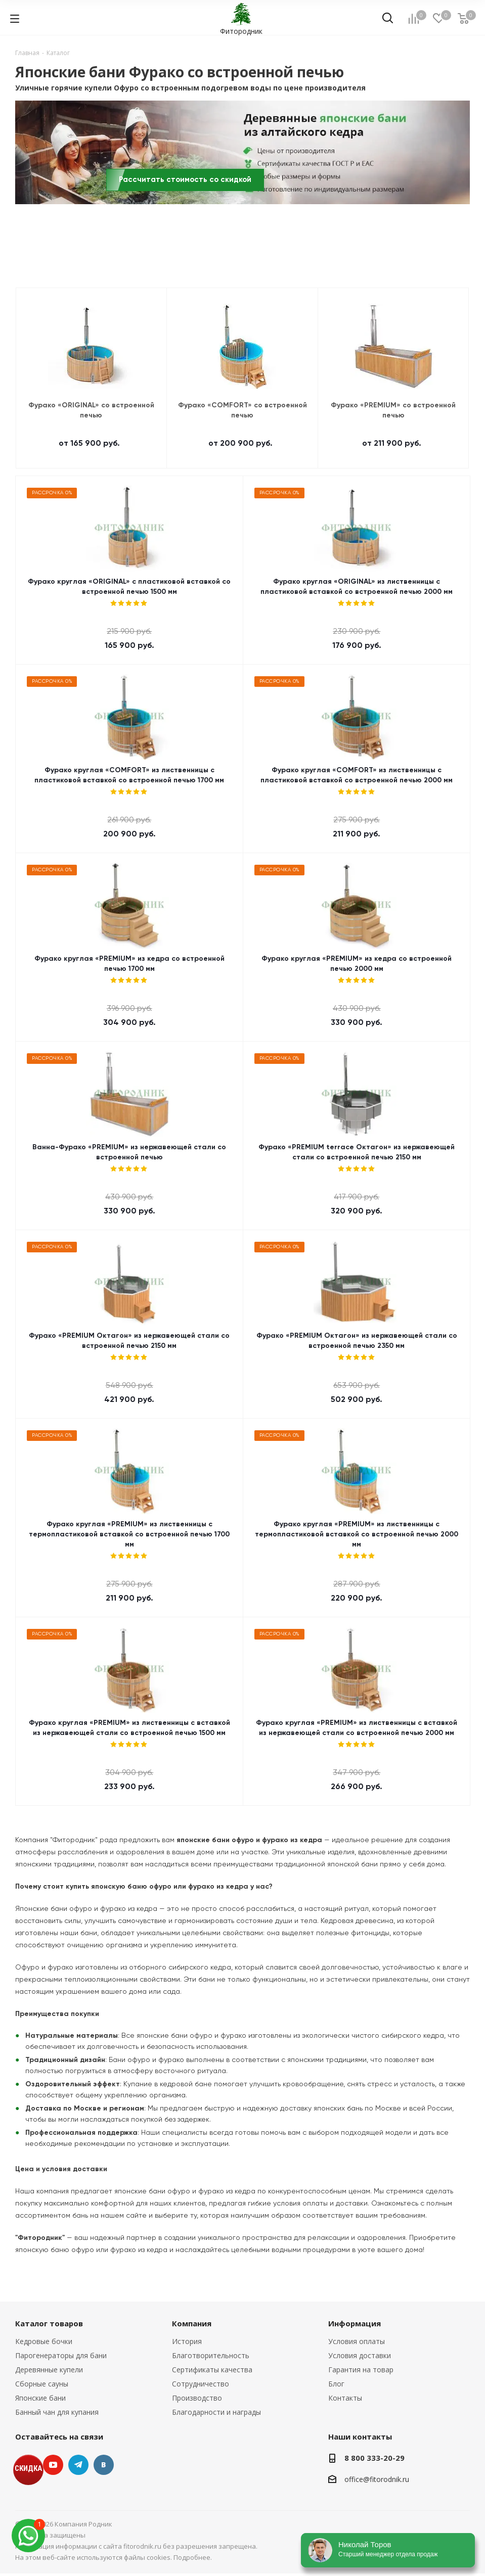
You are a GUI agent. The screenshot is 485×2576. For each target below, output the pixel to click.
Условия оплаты (356, 2341)
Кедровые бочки (43, 2341)
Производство (197, 2398)
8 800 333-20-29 (374, 2458)
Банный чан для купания (57, 2412)
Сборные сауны (41, 2383)
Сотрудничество (200, 2383)
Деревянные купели (49, 2369)
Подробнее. (192, 2557)
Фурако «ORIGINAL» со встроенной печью (91, 410)
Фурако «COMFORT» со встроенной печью (242, 410)
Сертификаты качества (212, 2369)
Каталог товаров (49, 2323)
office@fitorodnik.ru (376, 2479)
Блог (336, 2383)
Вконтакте (104, 2465)
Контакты (345, 2398)
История (187, 2341)
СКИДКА (28, 2468)
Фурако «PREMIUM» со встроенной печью (393, 410)
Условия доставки (359, 2355)
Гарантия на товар (360, 2369)
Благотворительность (210, 2355)
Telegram (78, 2465)
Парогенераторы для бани (61, 2355)
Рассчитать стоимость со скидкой (185, 179)
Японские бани (40, 2398)
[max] (28, 2535)
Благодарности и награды (216, 2412)
